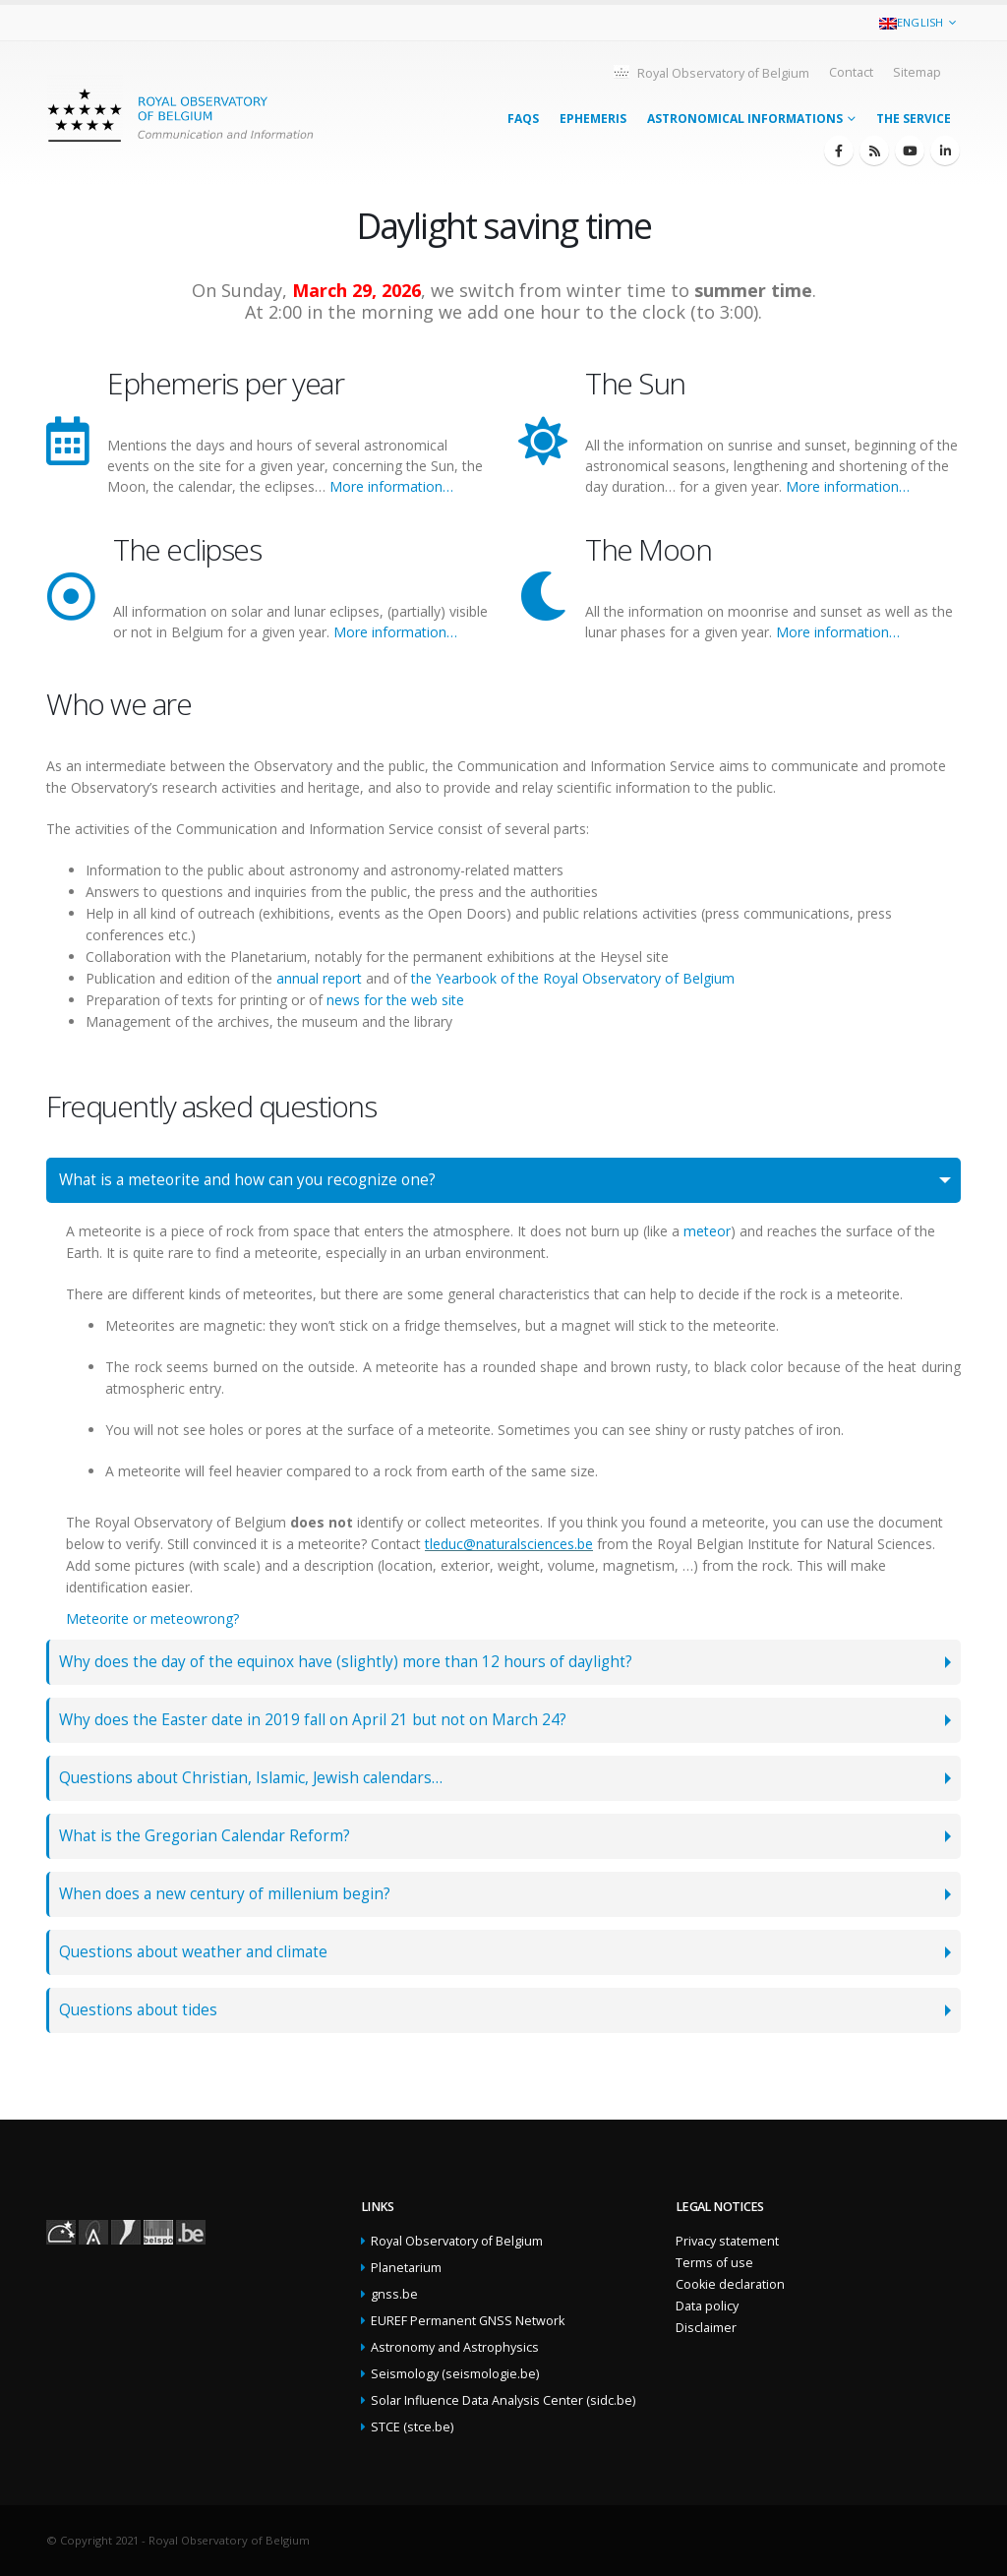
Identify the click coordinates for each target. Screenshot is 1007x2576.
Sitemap (917, 72)
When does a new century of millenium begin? (224, 1894)
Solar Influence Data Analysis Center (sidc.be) (503, 2400)
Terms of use (714, 2262)
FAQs (523, 118)
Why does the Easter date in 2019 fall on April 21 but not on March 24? (312, 1719)
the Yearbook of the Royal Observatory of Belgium (573, 978)
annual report (319, 978)
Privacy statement (727, 2241)
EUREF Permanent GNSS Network (467, 2320)
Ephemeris (593, 118)
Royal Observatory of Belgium (710, 72)
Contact (851, 72)
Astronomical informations (745, 118)
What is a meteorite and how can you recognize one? (247, 1179)
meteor (707, 1231)
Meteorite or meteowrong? (152, 1618)
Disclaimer (706, 2327)
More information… (391, 486)
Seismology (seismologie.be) (455, 2374)
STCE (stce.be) (412, 2427)
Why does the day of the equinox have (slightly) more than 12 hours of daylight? (345, 1661)
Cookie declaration (730, 2284)
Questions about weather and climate (193, 1952)
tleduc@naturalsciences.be (509, 1543)
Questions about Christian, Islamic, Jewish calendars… (251, 1777)
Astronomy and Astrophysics (455, 2347)
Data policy (707, 2306)
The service (913, 118)
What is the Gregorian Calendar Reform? (204, 1836)
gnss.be (394, 2294)
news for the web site (395, 999)
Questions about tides (138, 2010)
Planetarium (406, 2267)
